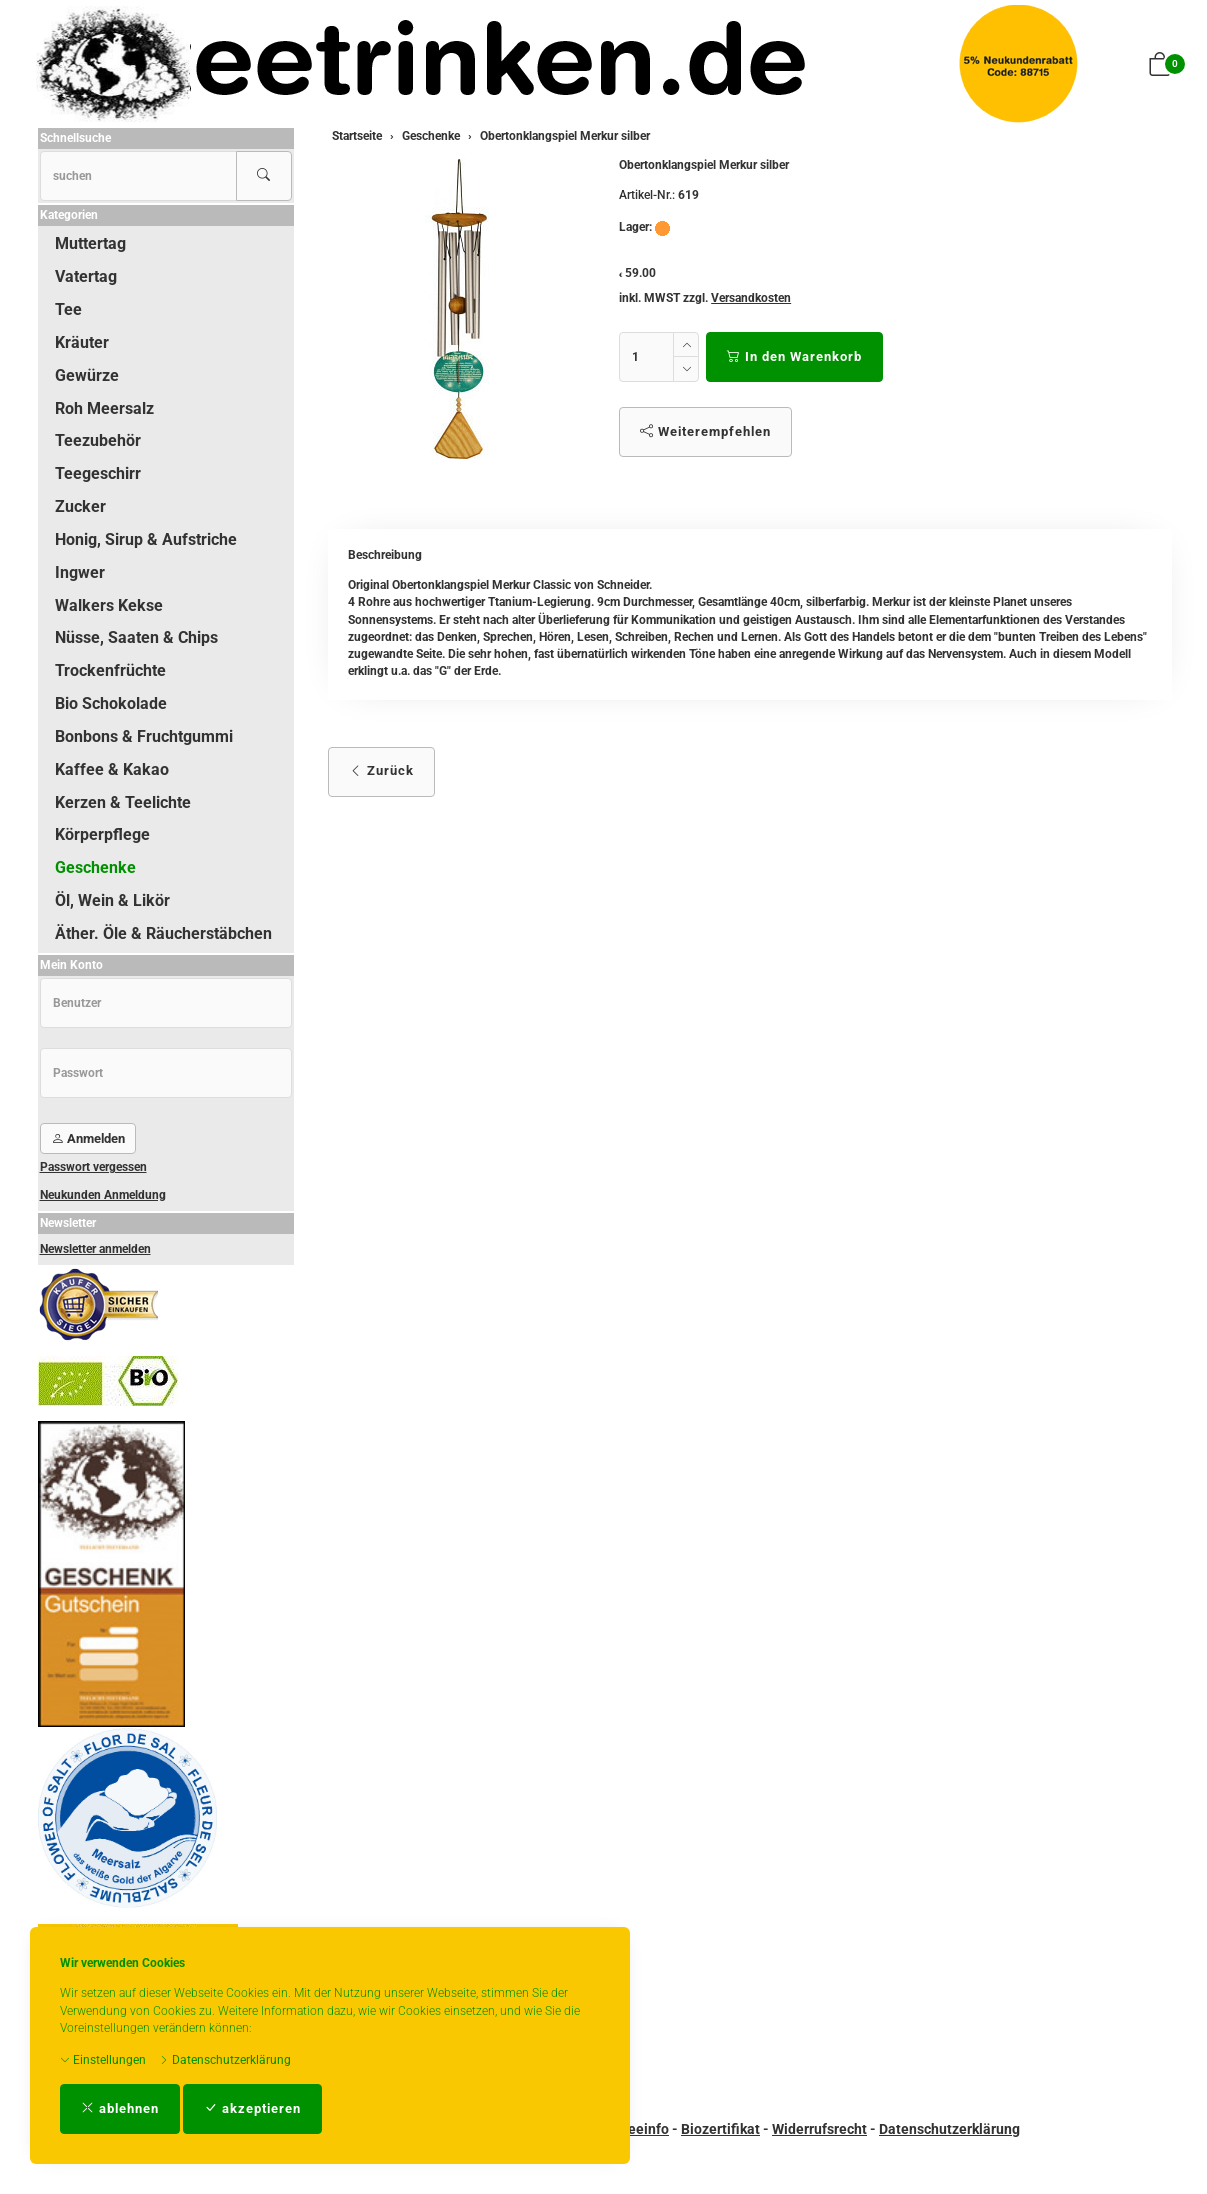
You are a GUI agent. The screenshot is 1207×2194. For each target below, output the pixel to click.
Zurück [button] (381, 770)
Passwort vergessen (93, 1167)
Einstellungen (103, 2060)
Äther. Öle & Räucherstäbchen (163, 933)
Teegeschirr (98, 473)
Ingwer (80, 572)
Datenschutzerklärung (225, 2060)
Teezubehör (98, 440)
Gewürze (87, 375)
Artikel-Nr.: (647, 195)
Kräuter (82, 342)
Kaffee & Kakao (112, 769)
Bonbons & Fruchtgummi (144, 736)
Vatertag (86, 276)
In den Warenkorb (794, 356)
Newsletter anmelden (95, 1249)
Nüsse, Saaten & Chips (136, 637)
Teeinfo (644, 2129)
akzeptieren (252, 2108)
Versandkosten (751, 298)
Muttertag (90, 243)
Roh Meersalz (104, 408)
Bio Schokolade (111, 703)
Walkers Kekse (109, 605)
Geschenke (95, 867)
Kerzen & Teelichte (123, 802)
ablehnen (120, 2108)
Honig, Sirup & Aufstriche (146, 539)
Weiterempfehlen (705, 431)
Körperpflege (102, 834)
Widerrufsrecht (819, 2129)
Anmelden (88, 1138)
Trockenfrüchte (110, 670)
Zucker (80, 506)
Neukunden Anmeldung (103, 1195)
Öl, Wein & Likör (112, 900)
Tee (68, 309)
